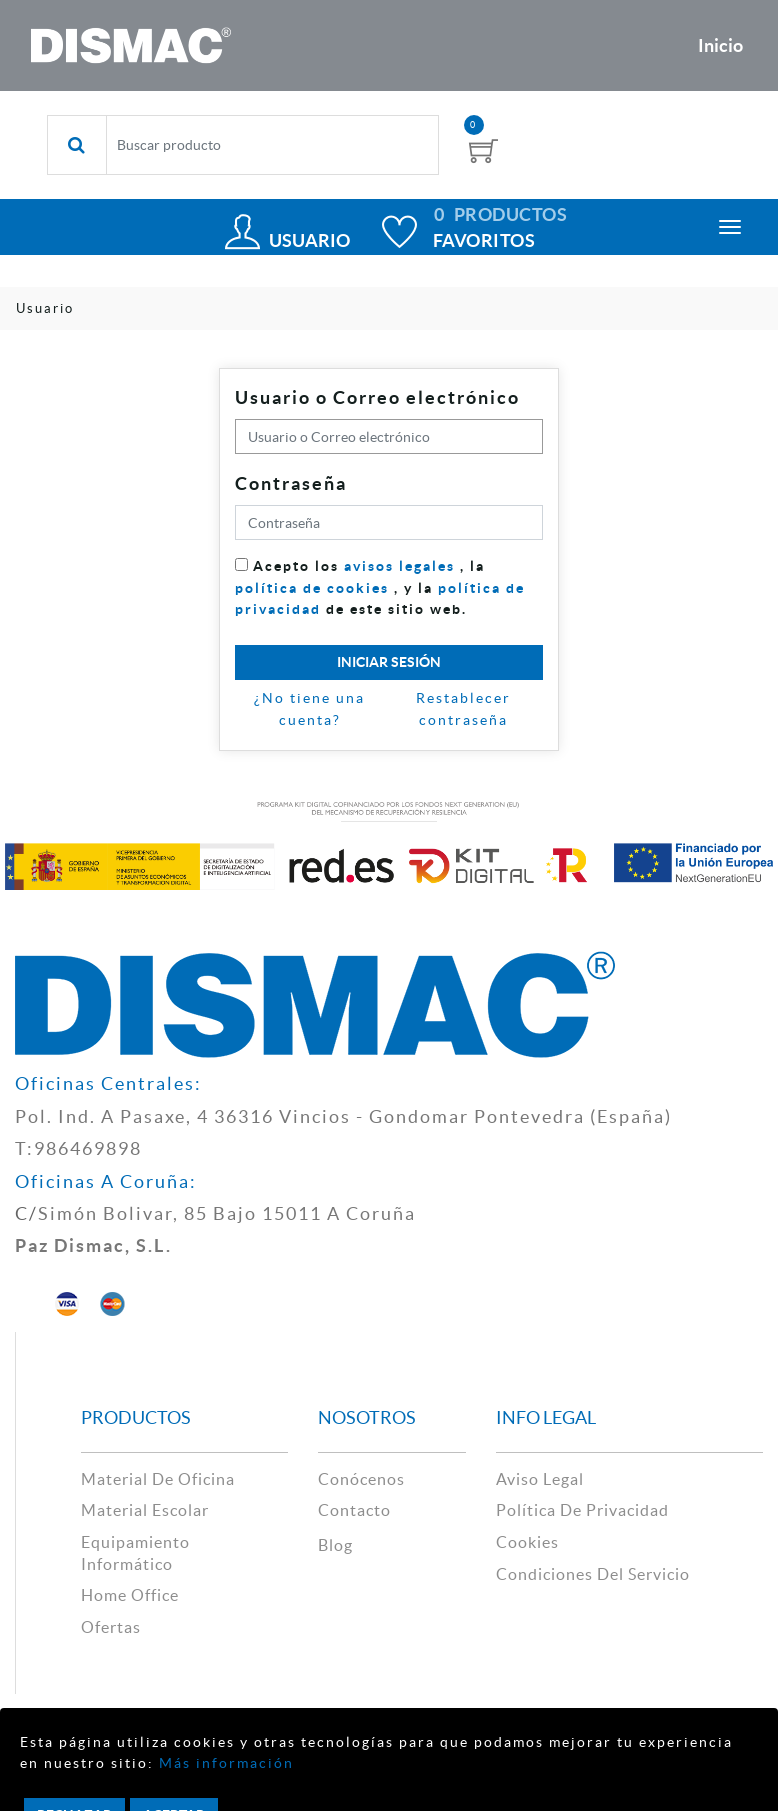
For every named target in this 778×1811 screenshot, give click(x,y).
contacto (354, 1510)
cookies (527, 1542)
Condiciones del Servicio (593, 1574)
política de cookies (312, 588)
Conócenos (361, 1479)
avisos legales (399, 566)
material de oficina (158, 1479)
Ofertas (111, 1627)
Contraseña (291, 483)
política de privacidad (582, 1510)
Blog (335, 1545)
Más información (224, 1763)
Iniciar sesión (389, 662)
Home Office (130, 1595)
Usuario (309, 240)
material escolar (145, 1510)
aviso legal (540, 1479)
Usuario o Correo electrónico (377, 397)
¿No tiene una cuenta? (309, 709)
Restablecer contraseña (463, 709)
